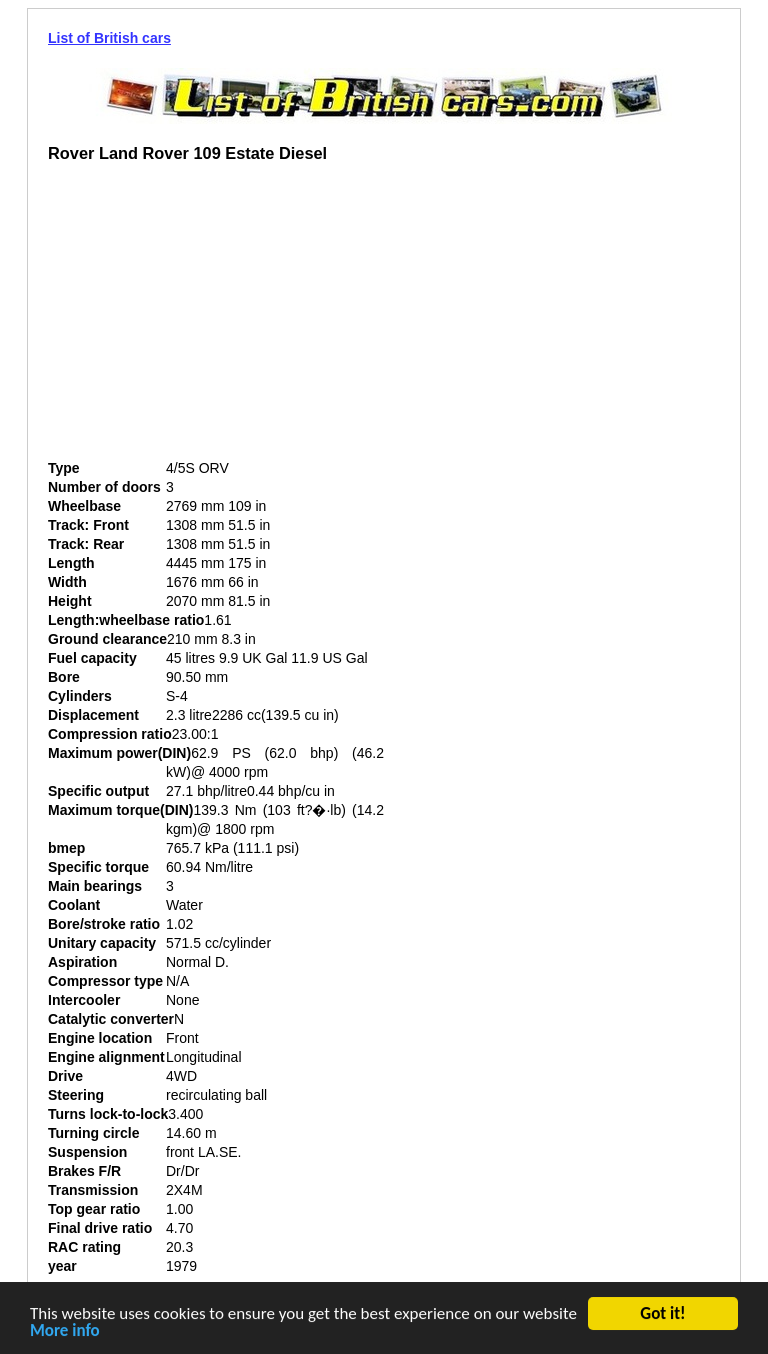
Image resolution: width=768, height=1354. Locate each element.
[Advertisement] (216, 319)
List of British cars (109, 38)
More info (65, 1332)
